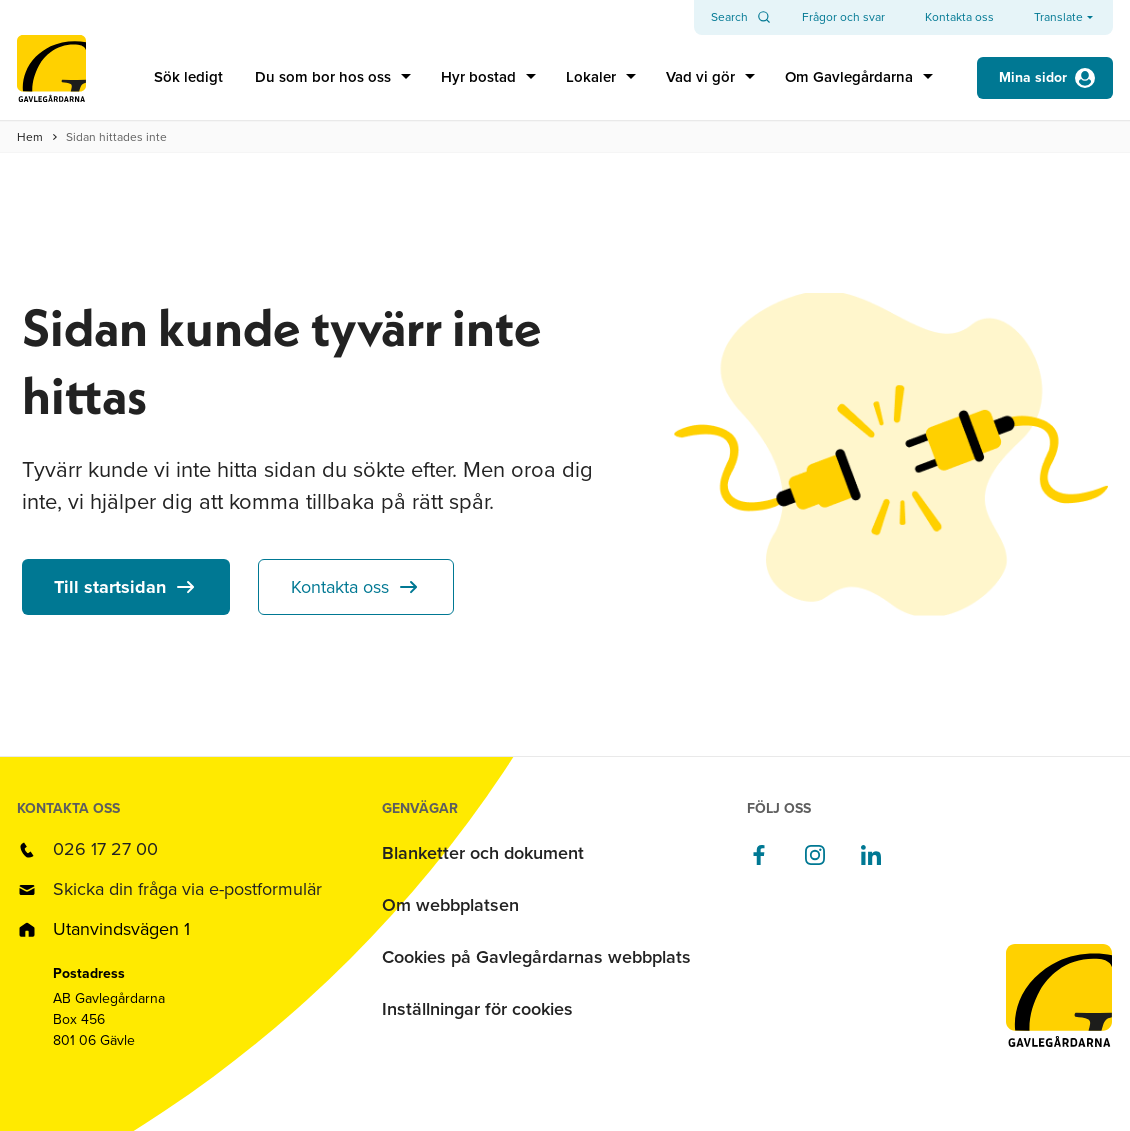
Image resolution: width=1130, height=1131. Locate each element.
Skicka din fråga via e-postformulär (187, 889)
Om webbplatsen (450, 905)
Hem (30, 137)
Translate (1058, 17)
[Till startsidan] (51, 77)
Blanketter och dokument (483, 853)
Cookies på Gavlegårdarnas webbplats (536, 957)
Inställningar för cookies (477, 1009)
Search (729, 17)
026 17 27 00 (105, 849)
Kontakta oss (340, 587)
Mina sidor (1033, 77)
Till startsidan (110, 587)
